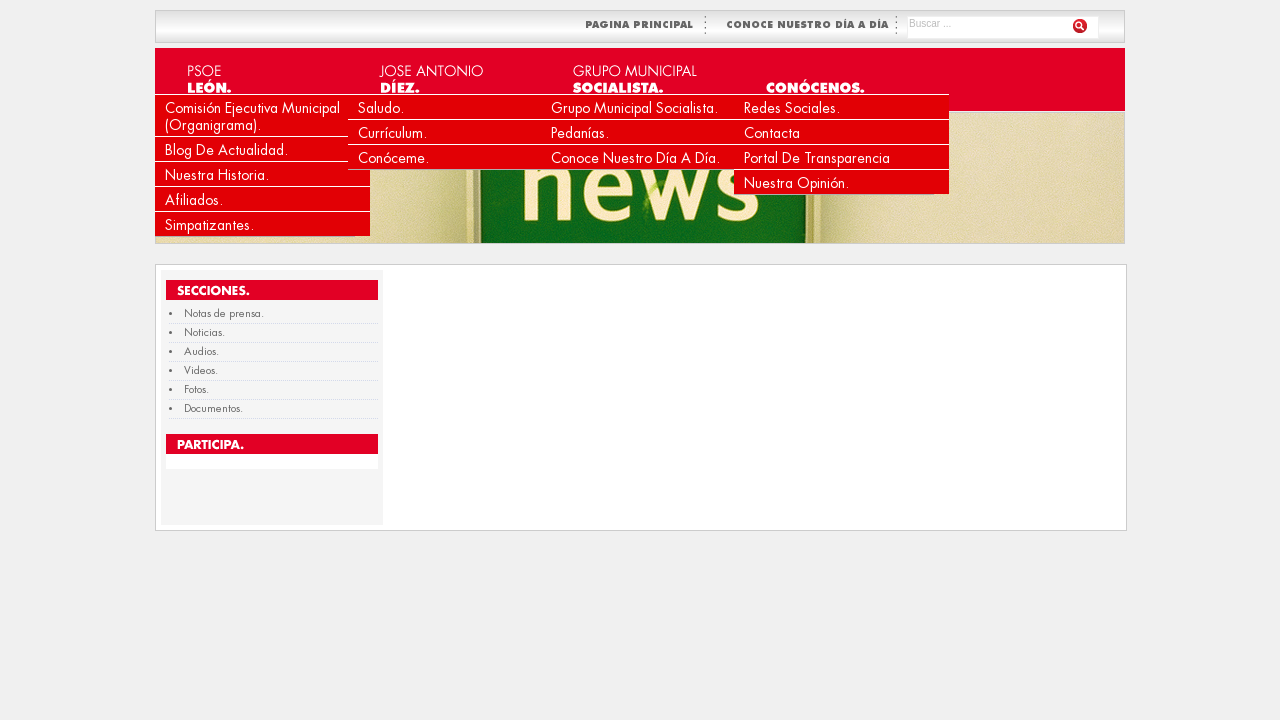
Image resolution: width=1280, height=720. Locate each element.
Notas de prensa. (224, 313)
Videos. (201, 370)
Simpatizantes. (209, 225)
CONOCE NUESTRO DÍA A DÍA (809, 25)
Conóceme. (393, 158)
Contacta (772, 133)
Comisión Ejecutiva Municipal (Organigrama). (252, 116)
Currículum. (392, 133)
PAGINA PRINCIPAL (643, 25)
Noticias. (204, 332)
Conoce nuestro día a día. (635, 158)
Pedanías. (580, 133)
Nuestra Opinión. (796, 183)
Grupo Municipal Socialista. (634, 108)
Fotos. (196, 389)
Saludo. (381, 108)
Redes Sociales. (792, 108)
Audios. (201, 351)
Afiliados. (194, 200)
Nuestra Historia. (217, 175)
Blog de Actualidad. (226, 150)
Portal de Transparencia (817, 158)
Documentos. (213, 408)
